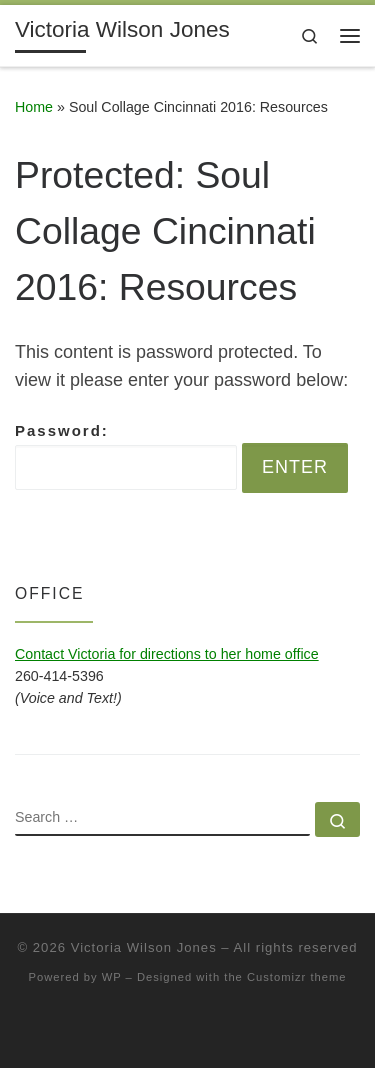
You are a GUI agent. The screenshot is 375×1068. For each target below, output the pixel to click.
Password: (126, 456)
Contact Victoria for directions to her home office (167, 654)
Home (34, 107)
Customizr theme (297, 977)
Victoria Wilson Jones (144, 947)
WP (112, 977)
